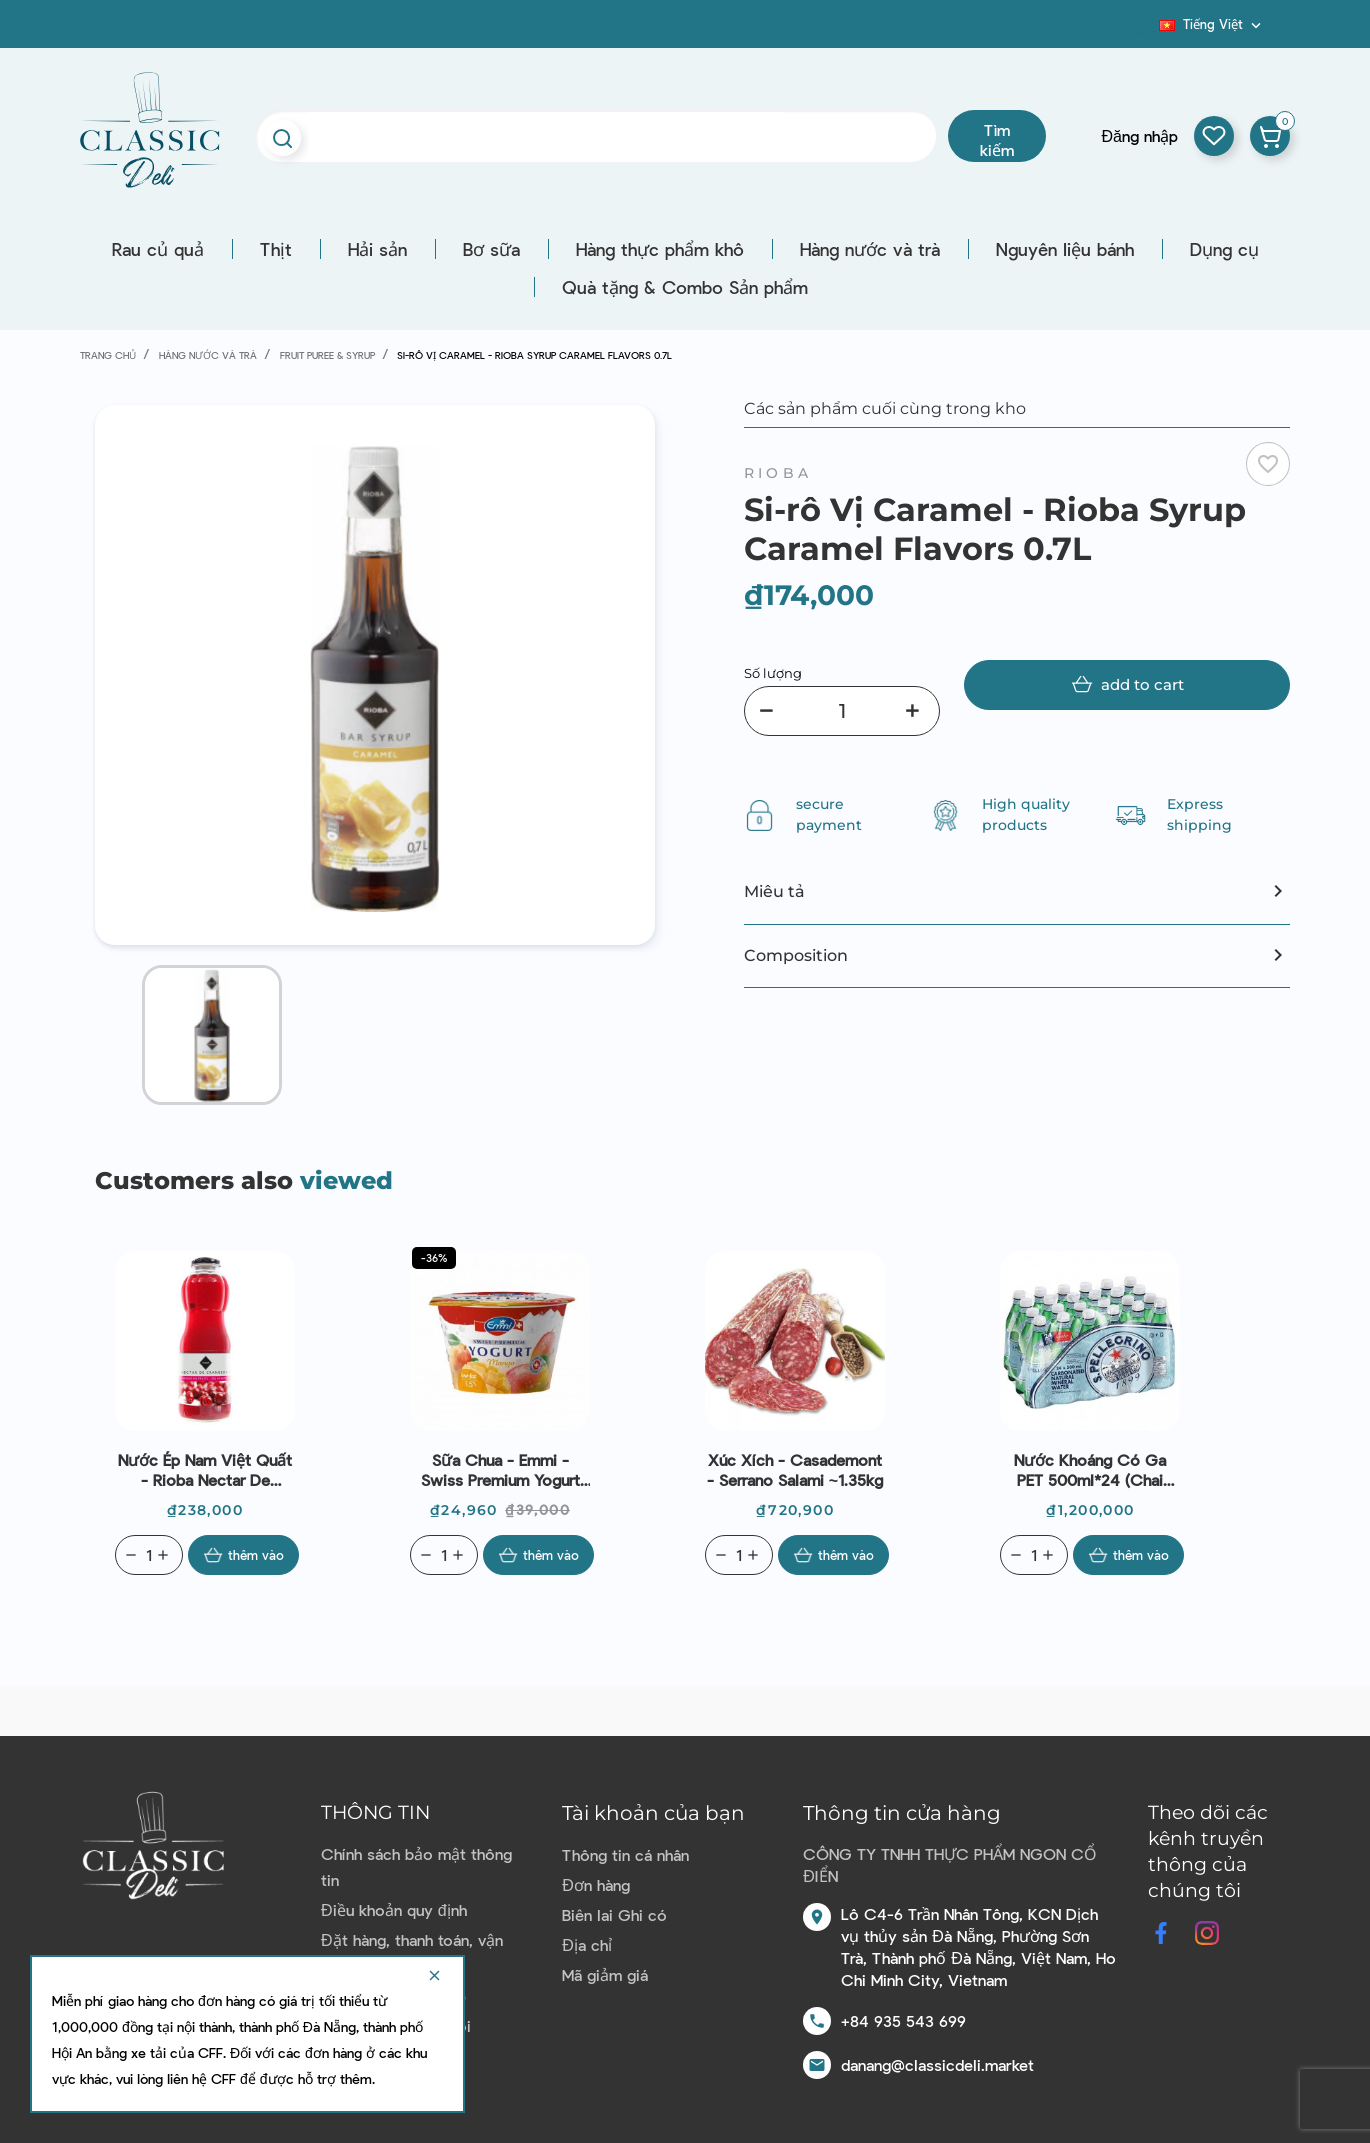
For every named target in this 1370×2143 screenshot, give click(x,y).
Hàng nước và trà (870, 249)
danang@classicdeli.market (937, 2064)
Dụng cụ (1224, 249)
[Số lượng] (842, 711)
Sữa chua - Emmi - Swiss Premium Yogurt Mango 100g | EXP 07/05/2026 (500, 1470)
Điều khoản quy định (393, 1909)
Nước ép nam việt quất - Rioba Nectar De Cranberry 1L (205, 1470)
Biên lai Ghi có (614, 1914)
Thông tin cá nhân (625, 1854)
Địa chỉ (587, 1944)
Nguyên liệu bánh (1065, 249)
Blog (1147, 31)
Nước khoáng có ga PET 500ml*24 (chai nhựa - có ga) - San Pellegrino (1090, 1470)
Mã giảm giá (605, 1974)
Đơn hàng (596, 1884)
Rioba (778, 473)
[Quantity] (149, 1555)
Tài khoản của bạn (653, 1813)
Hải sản (377, 249)
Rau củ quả (158, 249)
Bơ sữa (491, 249)
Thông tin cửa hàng (902, 1813)
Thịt (276, 249)
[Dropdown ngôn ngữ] (1212, 24)
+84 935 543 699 (903, 2020)
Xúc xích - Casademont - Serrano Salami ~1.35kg (795, 1469)
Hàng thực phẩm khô (660, 249)
